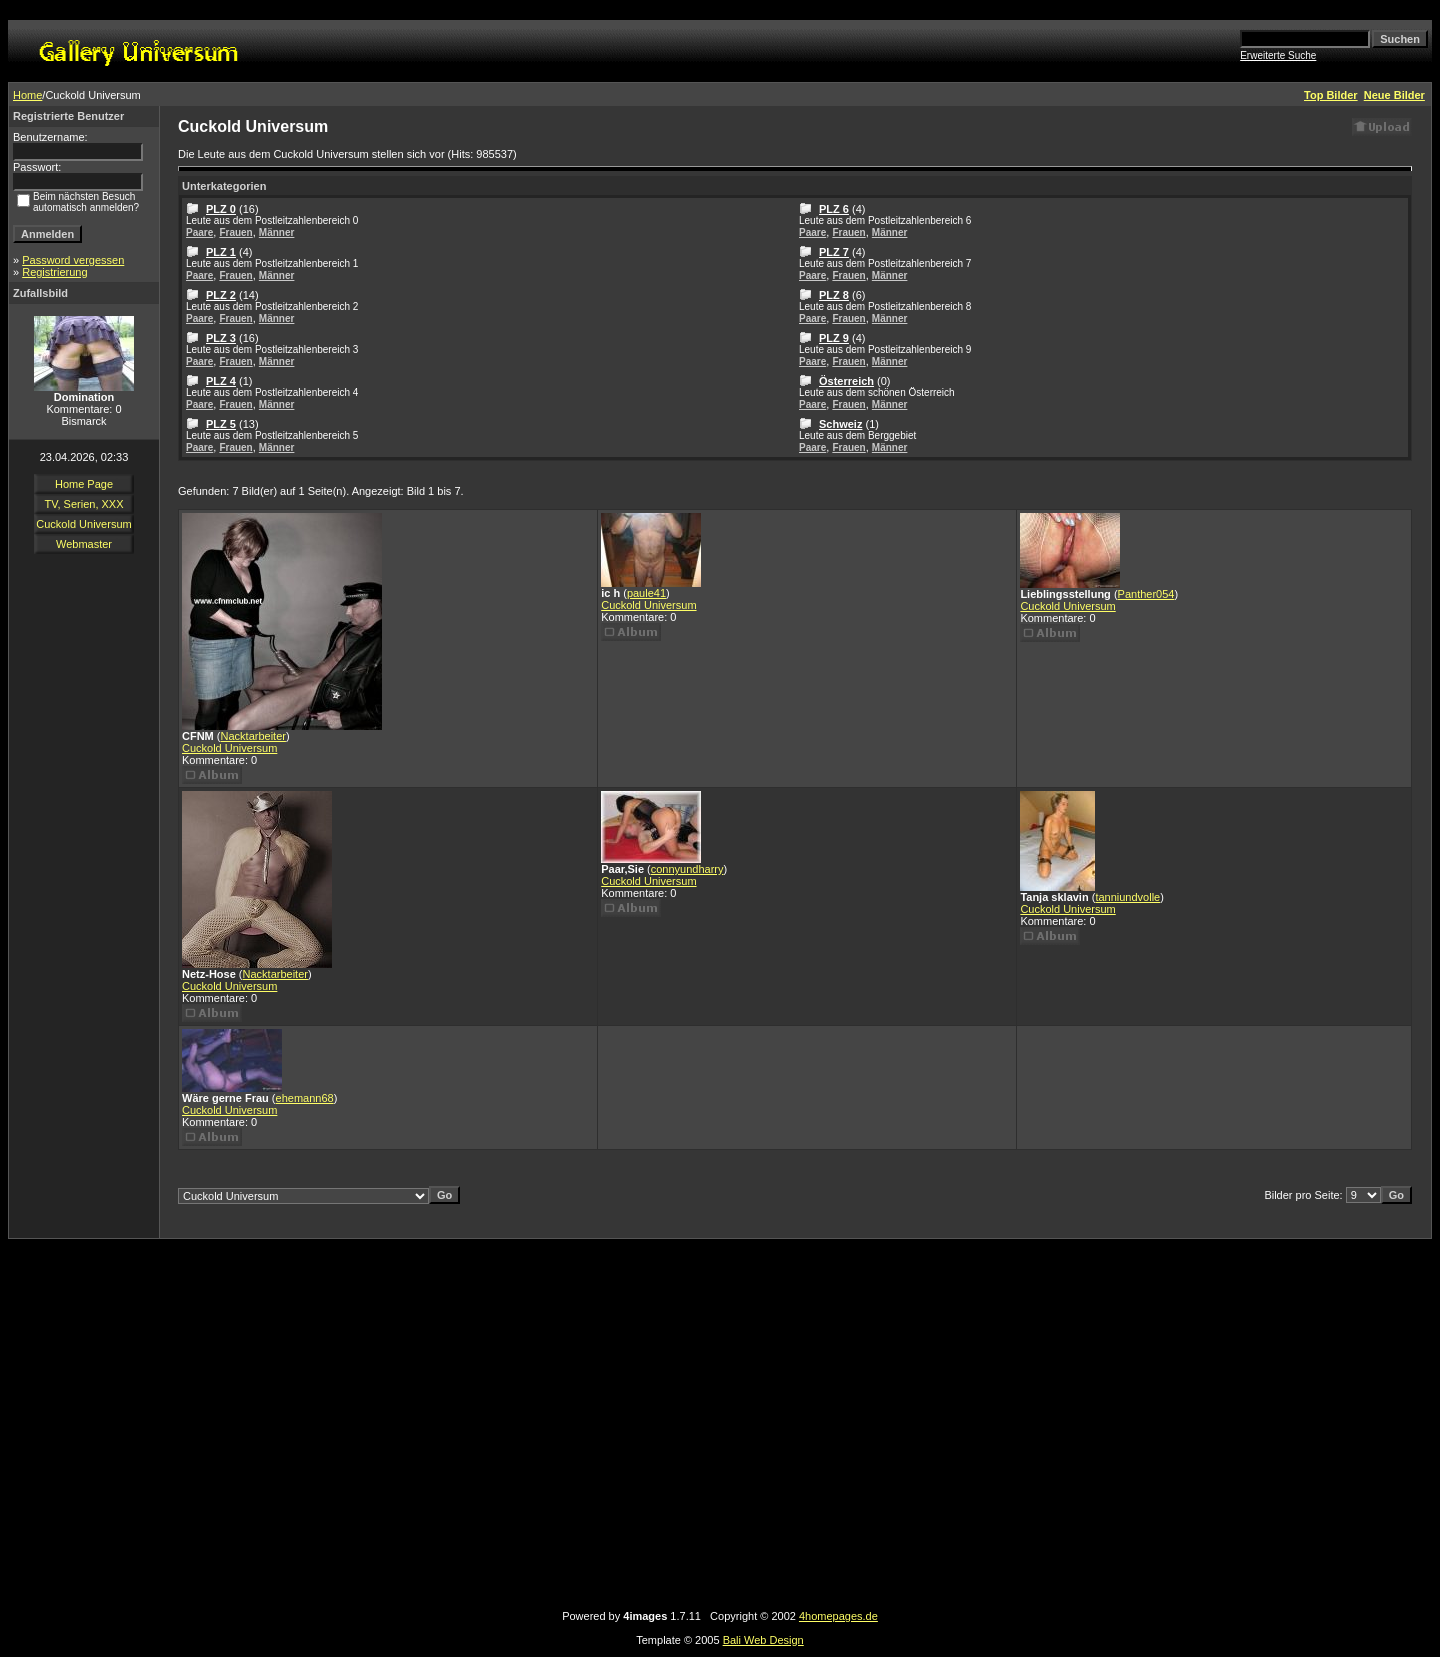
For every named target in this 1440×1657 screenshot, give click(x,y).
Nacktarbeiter (253, 736)
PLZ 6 (834, 209)
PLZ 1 (221, 252)
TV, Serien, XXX (83, 504)
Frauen (235, 232)
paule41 (646, 593)
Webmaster (84, 544)
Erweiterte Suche (1278, 55)
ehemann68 (305, 1098)
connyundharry (687, 869)
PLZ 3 (221, 338)
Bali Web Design (763, 1640)
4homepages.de (838, 1616)
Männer (277, 232)
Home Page (84, 484)
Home (27, 95)
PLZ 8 (834, 295)
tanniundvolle (1127, 897)
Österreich (846, 381)
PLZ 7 (834, 252)
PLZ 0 (221, 209)
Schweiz (840, 424)
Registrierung (54, 272)
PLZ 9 (834, 338)
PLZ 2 (221, 295)
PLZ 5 (221, 424)
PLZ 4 (221, 381)
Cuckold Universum (83, 524)
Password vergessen (73, 260)
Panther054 (1146, 594)
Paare (199, 232)
